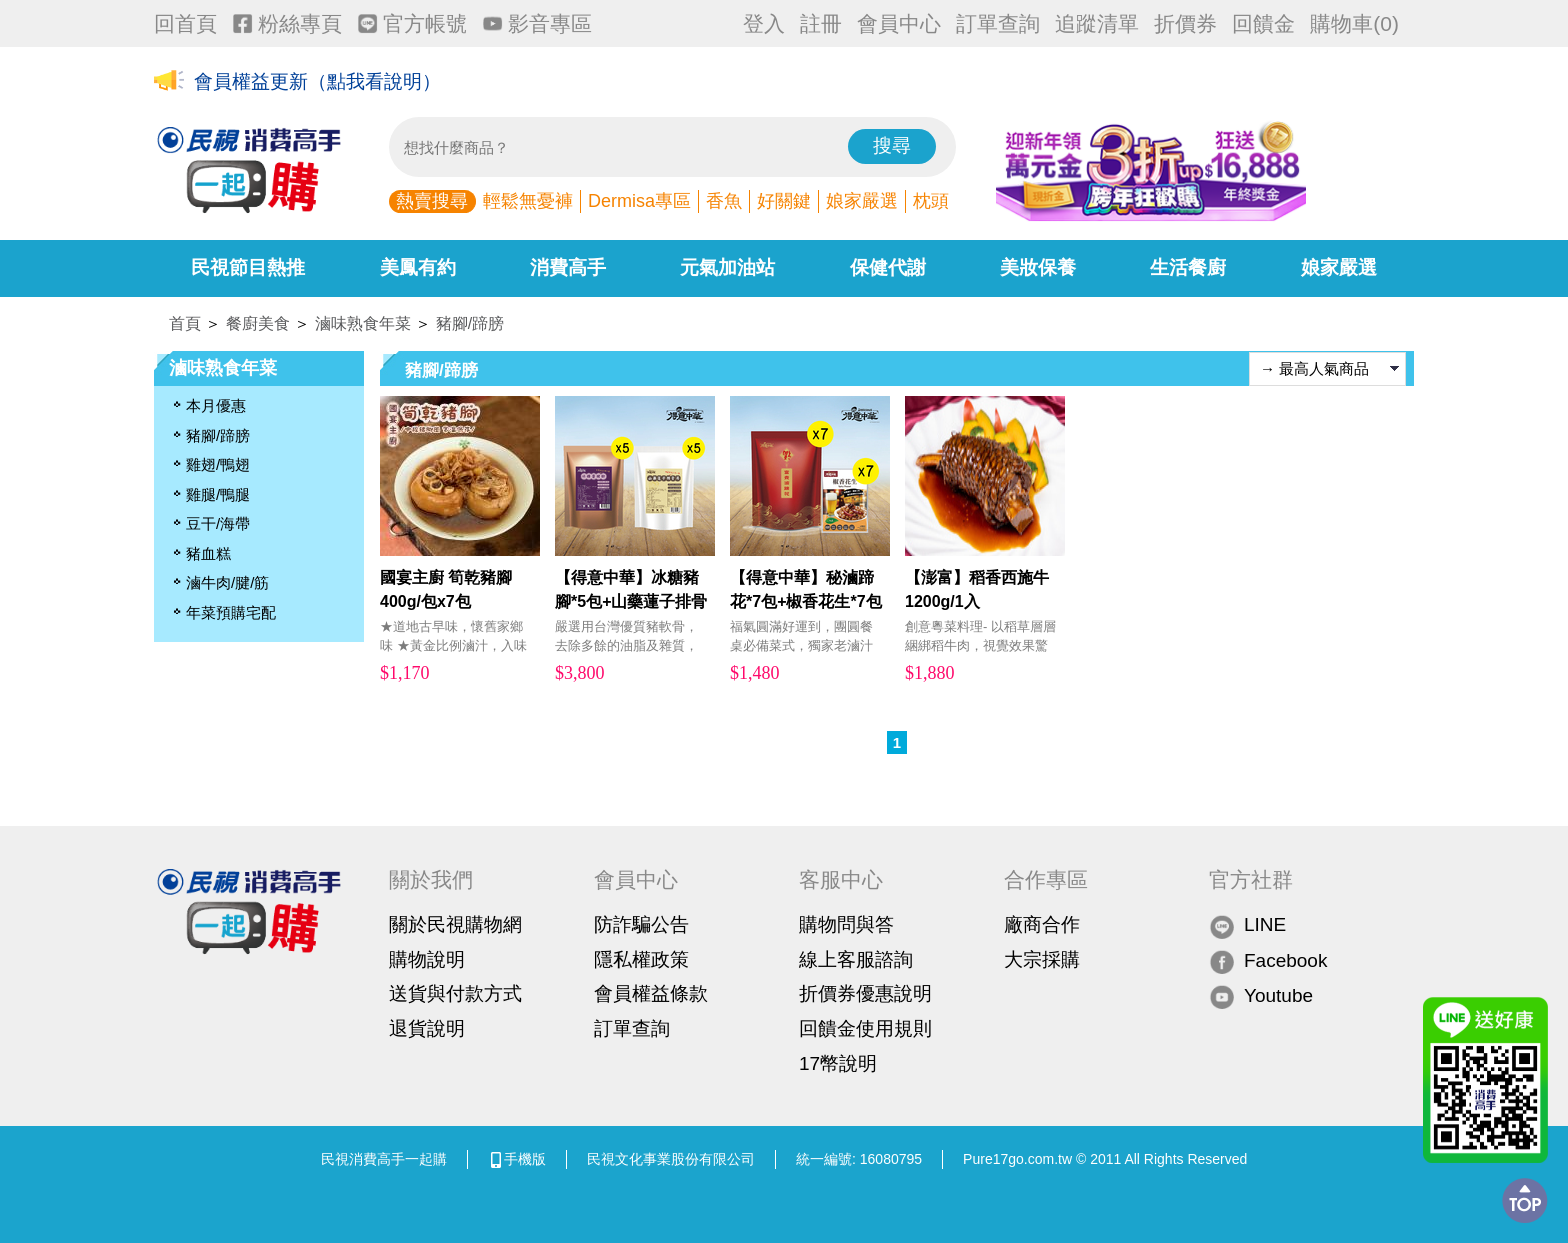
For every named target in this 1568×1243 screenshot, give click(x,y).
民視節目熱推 (248, 267)
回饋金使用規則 (865, 1028)
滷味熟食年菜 (363, 323)
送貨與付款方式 (455, 993)
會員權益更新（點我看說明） (317, 81)
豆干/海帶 (218, 523)
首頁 (185, 323)
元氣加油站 (727, 267)
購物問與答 (846, 924)
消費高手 (568, 267)
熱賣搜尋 (432, 201)
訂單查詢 (998, 23)
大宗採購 (1042, 959)
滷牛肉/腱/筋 (227, 582)
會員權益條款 (651, 993)
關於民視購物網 (455, 924)
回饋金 (1263, 23)
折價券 (1185, 23)
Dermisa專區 (639, 201)
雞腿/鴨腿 (218, 494)
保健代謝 (888, 267)
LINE (1247, 925)
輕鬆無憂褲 (528, 201)
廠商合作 (1042, 924)
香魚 (724, 201)
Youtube (1261, 996)
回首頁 (185, 23)
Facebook (1268, 961)
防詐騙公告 (641, 924)
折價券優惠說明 (865, 993)
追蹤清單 (1097, 23)
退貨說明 (427, 1028)
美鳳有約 (418, 267)
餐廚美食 (258, 323)
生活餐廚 (1188, 267)
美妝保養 (1038, 267)
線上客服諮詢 (856, 959)
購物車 (1354, 23)
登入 (764, 23)
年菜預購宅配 (231, 612)
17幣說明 (838, 1063)
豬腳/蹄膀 (470, 323)
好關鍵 (784, 201)
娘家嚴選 (862, 201)
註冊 (821, 23)
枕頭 (931, 201)
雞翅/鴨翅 (218, 464)
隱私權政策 (641, 959)
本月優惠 (216, 405)
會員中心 (899, 23)
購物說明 (427, 959)
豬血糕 (208, 553)
